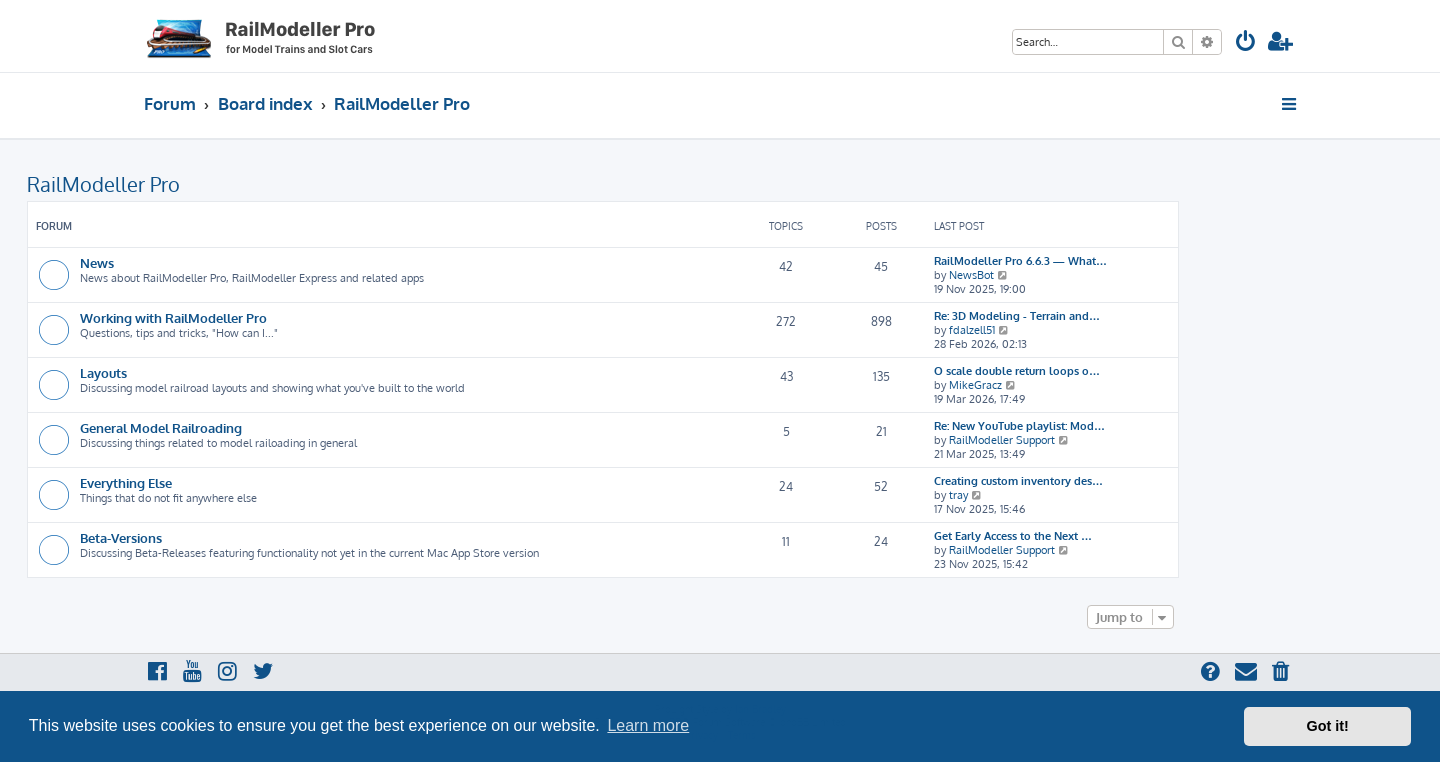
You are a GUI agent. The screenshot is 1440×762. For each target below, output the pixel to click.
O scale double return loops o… (1017, 371)
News (97, 262)
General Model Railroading (161, 427)
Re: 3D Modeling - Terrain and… (1017, 316)
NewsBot (971, 275)
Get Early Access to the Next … (1013, 536)
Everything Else (126, 482)
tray (958, 495)
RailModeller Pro (103, 184)
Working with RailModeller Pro (173, 317)
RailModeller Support (1002, 440)
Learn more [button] (648, 725)
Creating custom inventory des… (1018, 481)
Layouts (103, 372)
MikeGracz (975, 385)
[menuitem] (1246, 43)
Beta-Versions (121, 537)
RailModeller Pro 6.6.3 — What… (1020, 261)
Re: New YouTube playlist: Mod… (1019, 426)
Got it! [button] (1328, 726)
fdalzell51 (972, 330)
